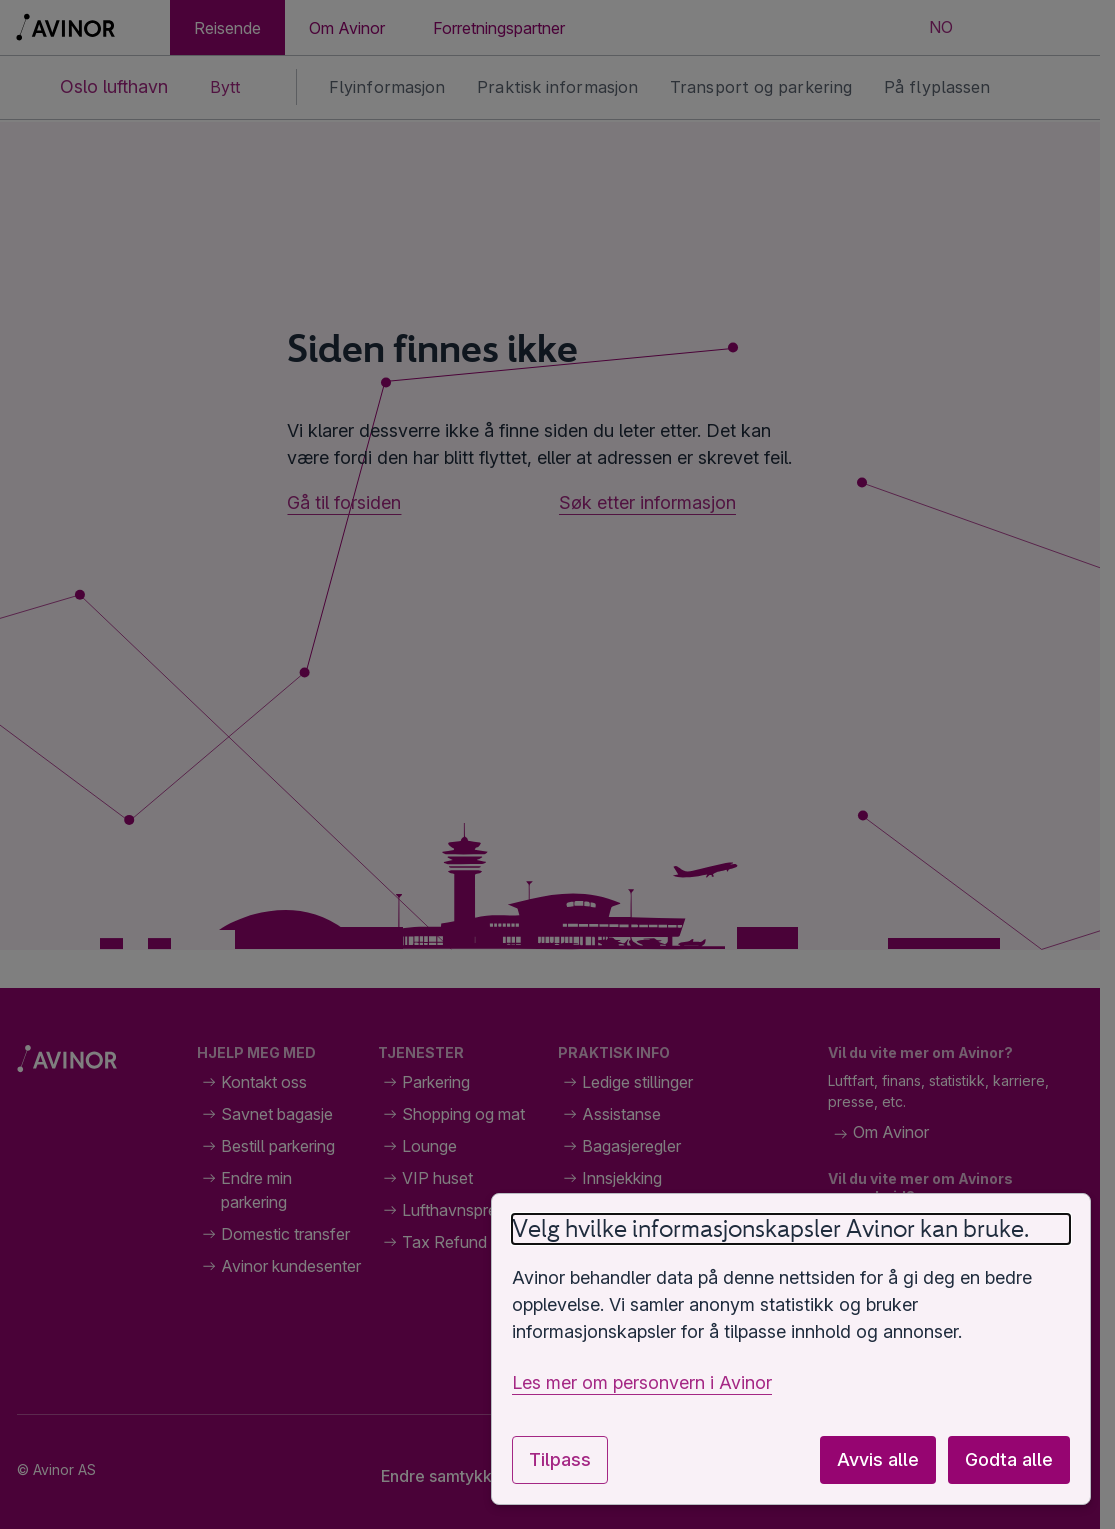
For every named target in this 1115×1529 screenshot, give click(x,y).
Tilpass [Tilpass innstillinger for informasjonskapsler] (560, 1459)
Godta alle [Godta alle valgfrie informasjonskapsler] (1009, 1459)
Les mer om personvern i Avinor (642, 1382)
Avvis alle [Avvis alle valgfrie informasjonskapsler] (878, 1459)
